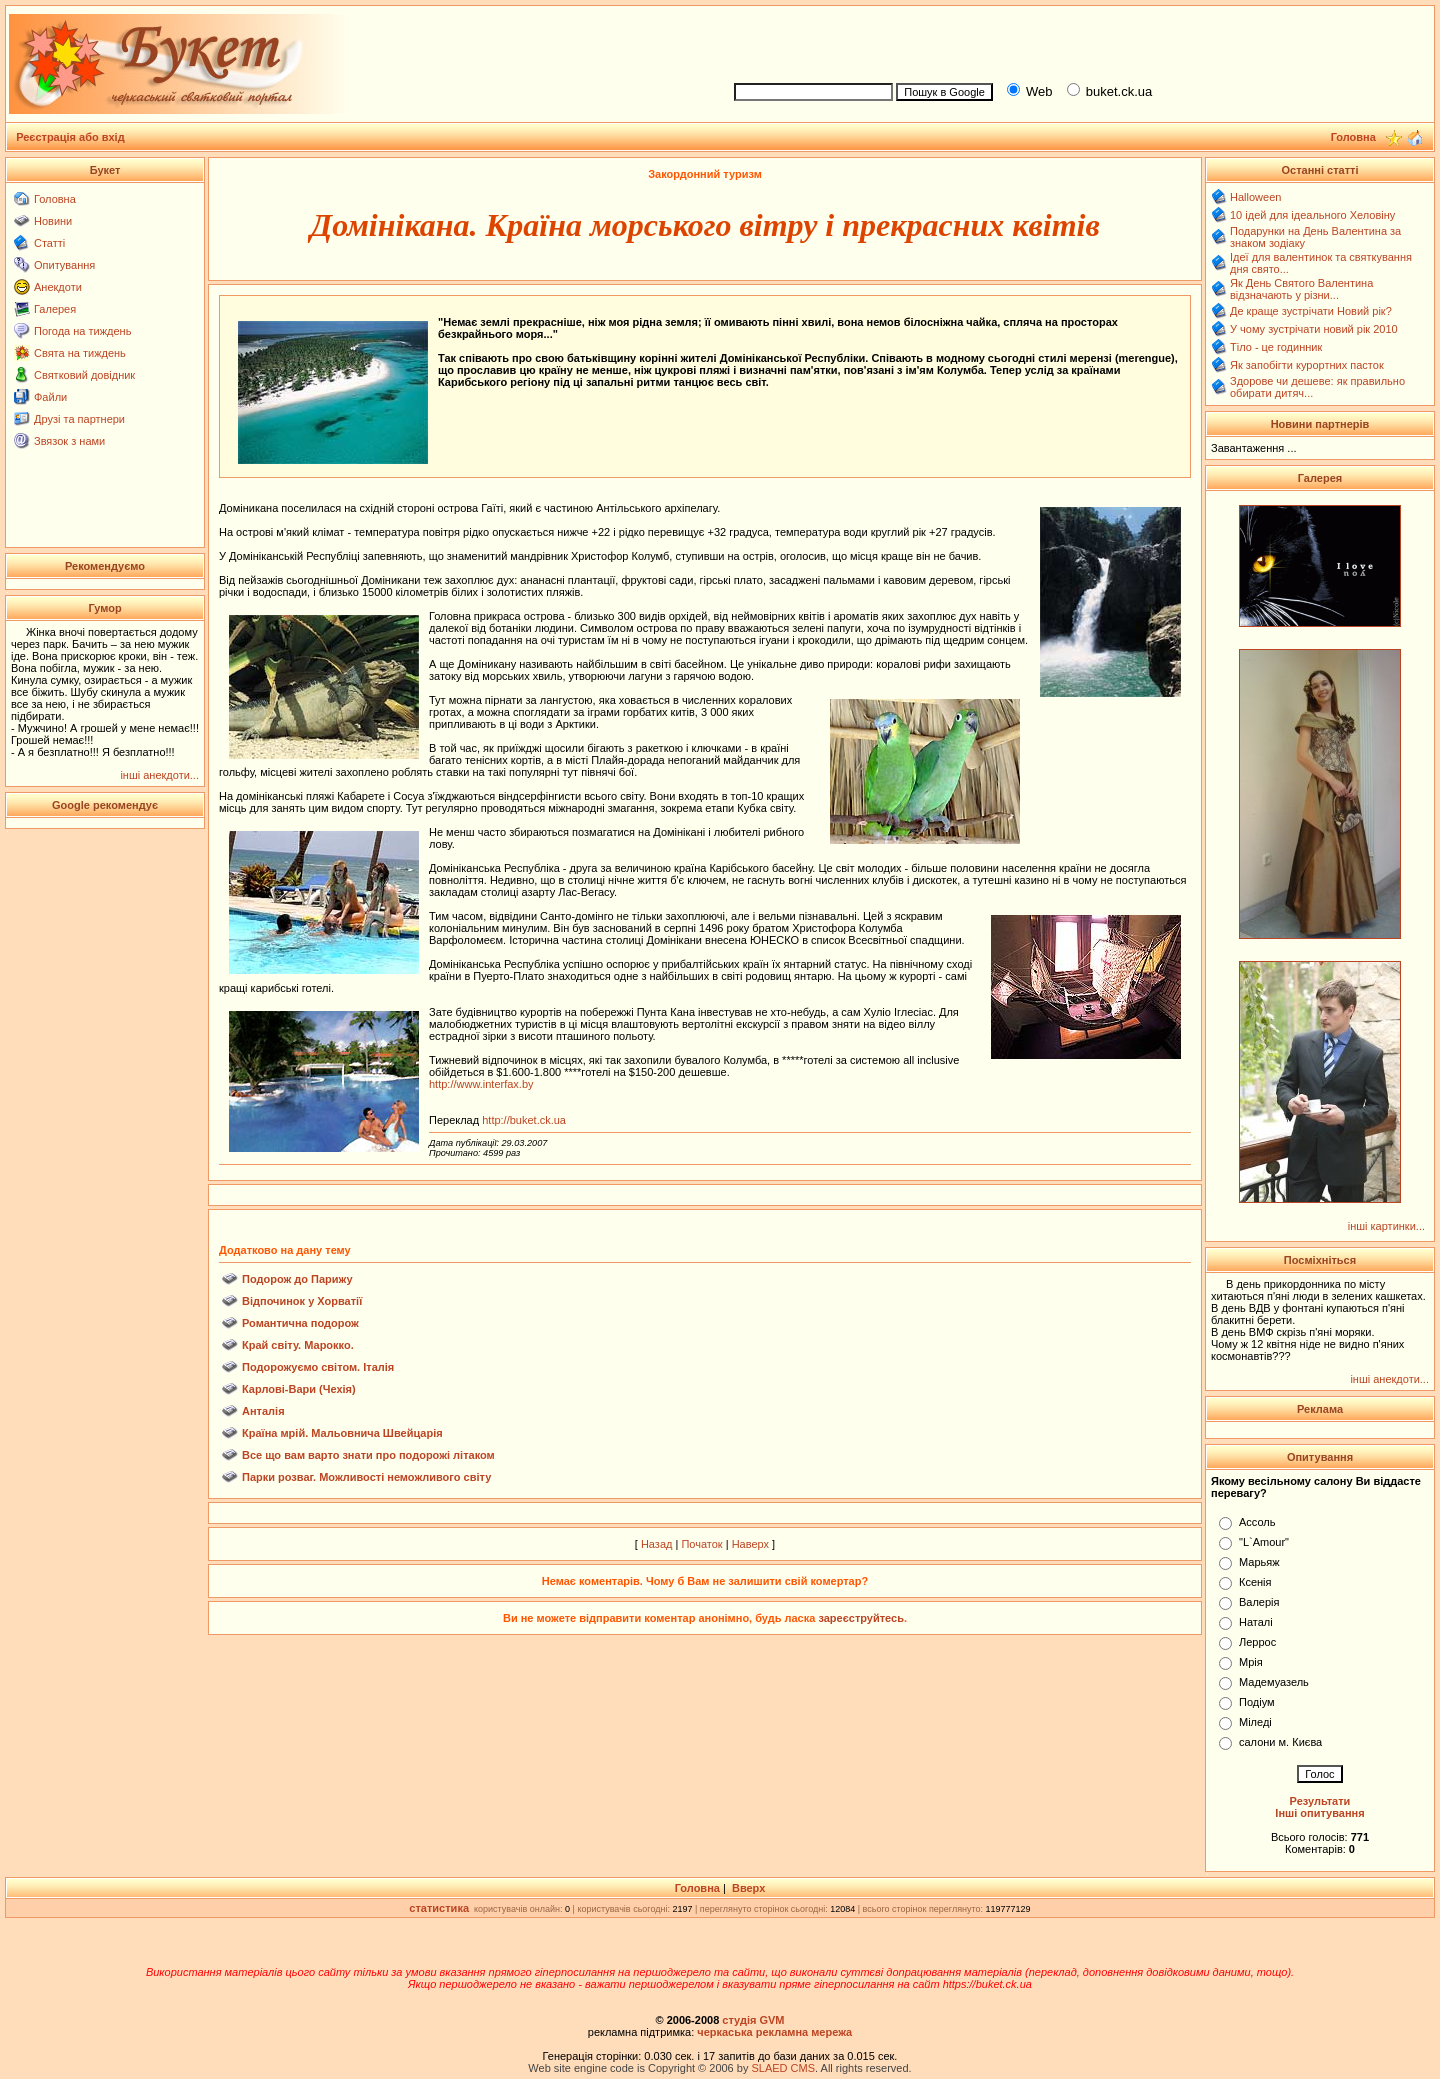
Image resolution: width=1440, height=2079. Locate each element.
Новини (53, 221)
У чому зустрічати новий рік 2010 (1314, 329)
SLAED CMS (783, 2068)
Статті (49, 243)
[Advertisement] (1076, 41)
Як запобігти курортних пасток (1307, 365)
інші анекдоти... (159, 775)
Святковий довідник (84, 375)
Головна (55, 199)
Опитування (64, 265)
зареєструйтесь (861, 1618)
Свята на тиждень (80, 353)
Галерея (55, 309)
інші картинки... (1386, 1226)
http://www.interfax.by (481, 1084)
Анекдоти (58, 287)
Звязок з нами (69, 441)
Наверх (750, 1544)
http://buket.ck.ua (524, 1120)
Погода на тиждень (82, 331)
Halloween (1255, 197)
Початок (701, 1544)
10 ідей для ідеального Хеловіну (1312, 215)
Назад (657, 1544)
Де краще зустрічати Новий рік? (1311, 311)
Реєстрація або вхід (70, 137)
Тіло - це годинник (1276, 347)
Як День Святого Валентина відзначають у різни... (1301, 289)
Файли (50, 397)
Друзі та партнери (79, 419)
